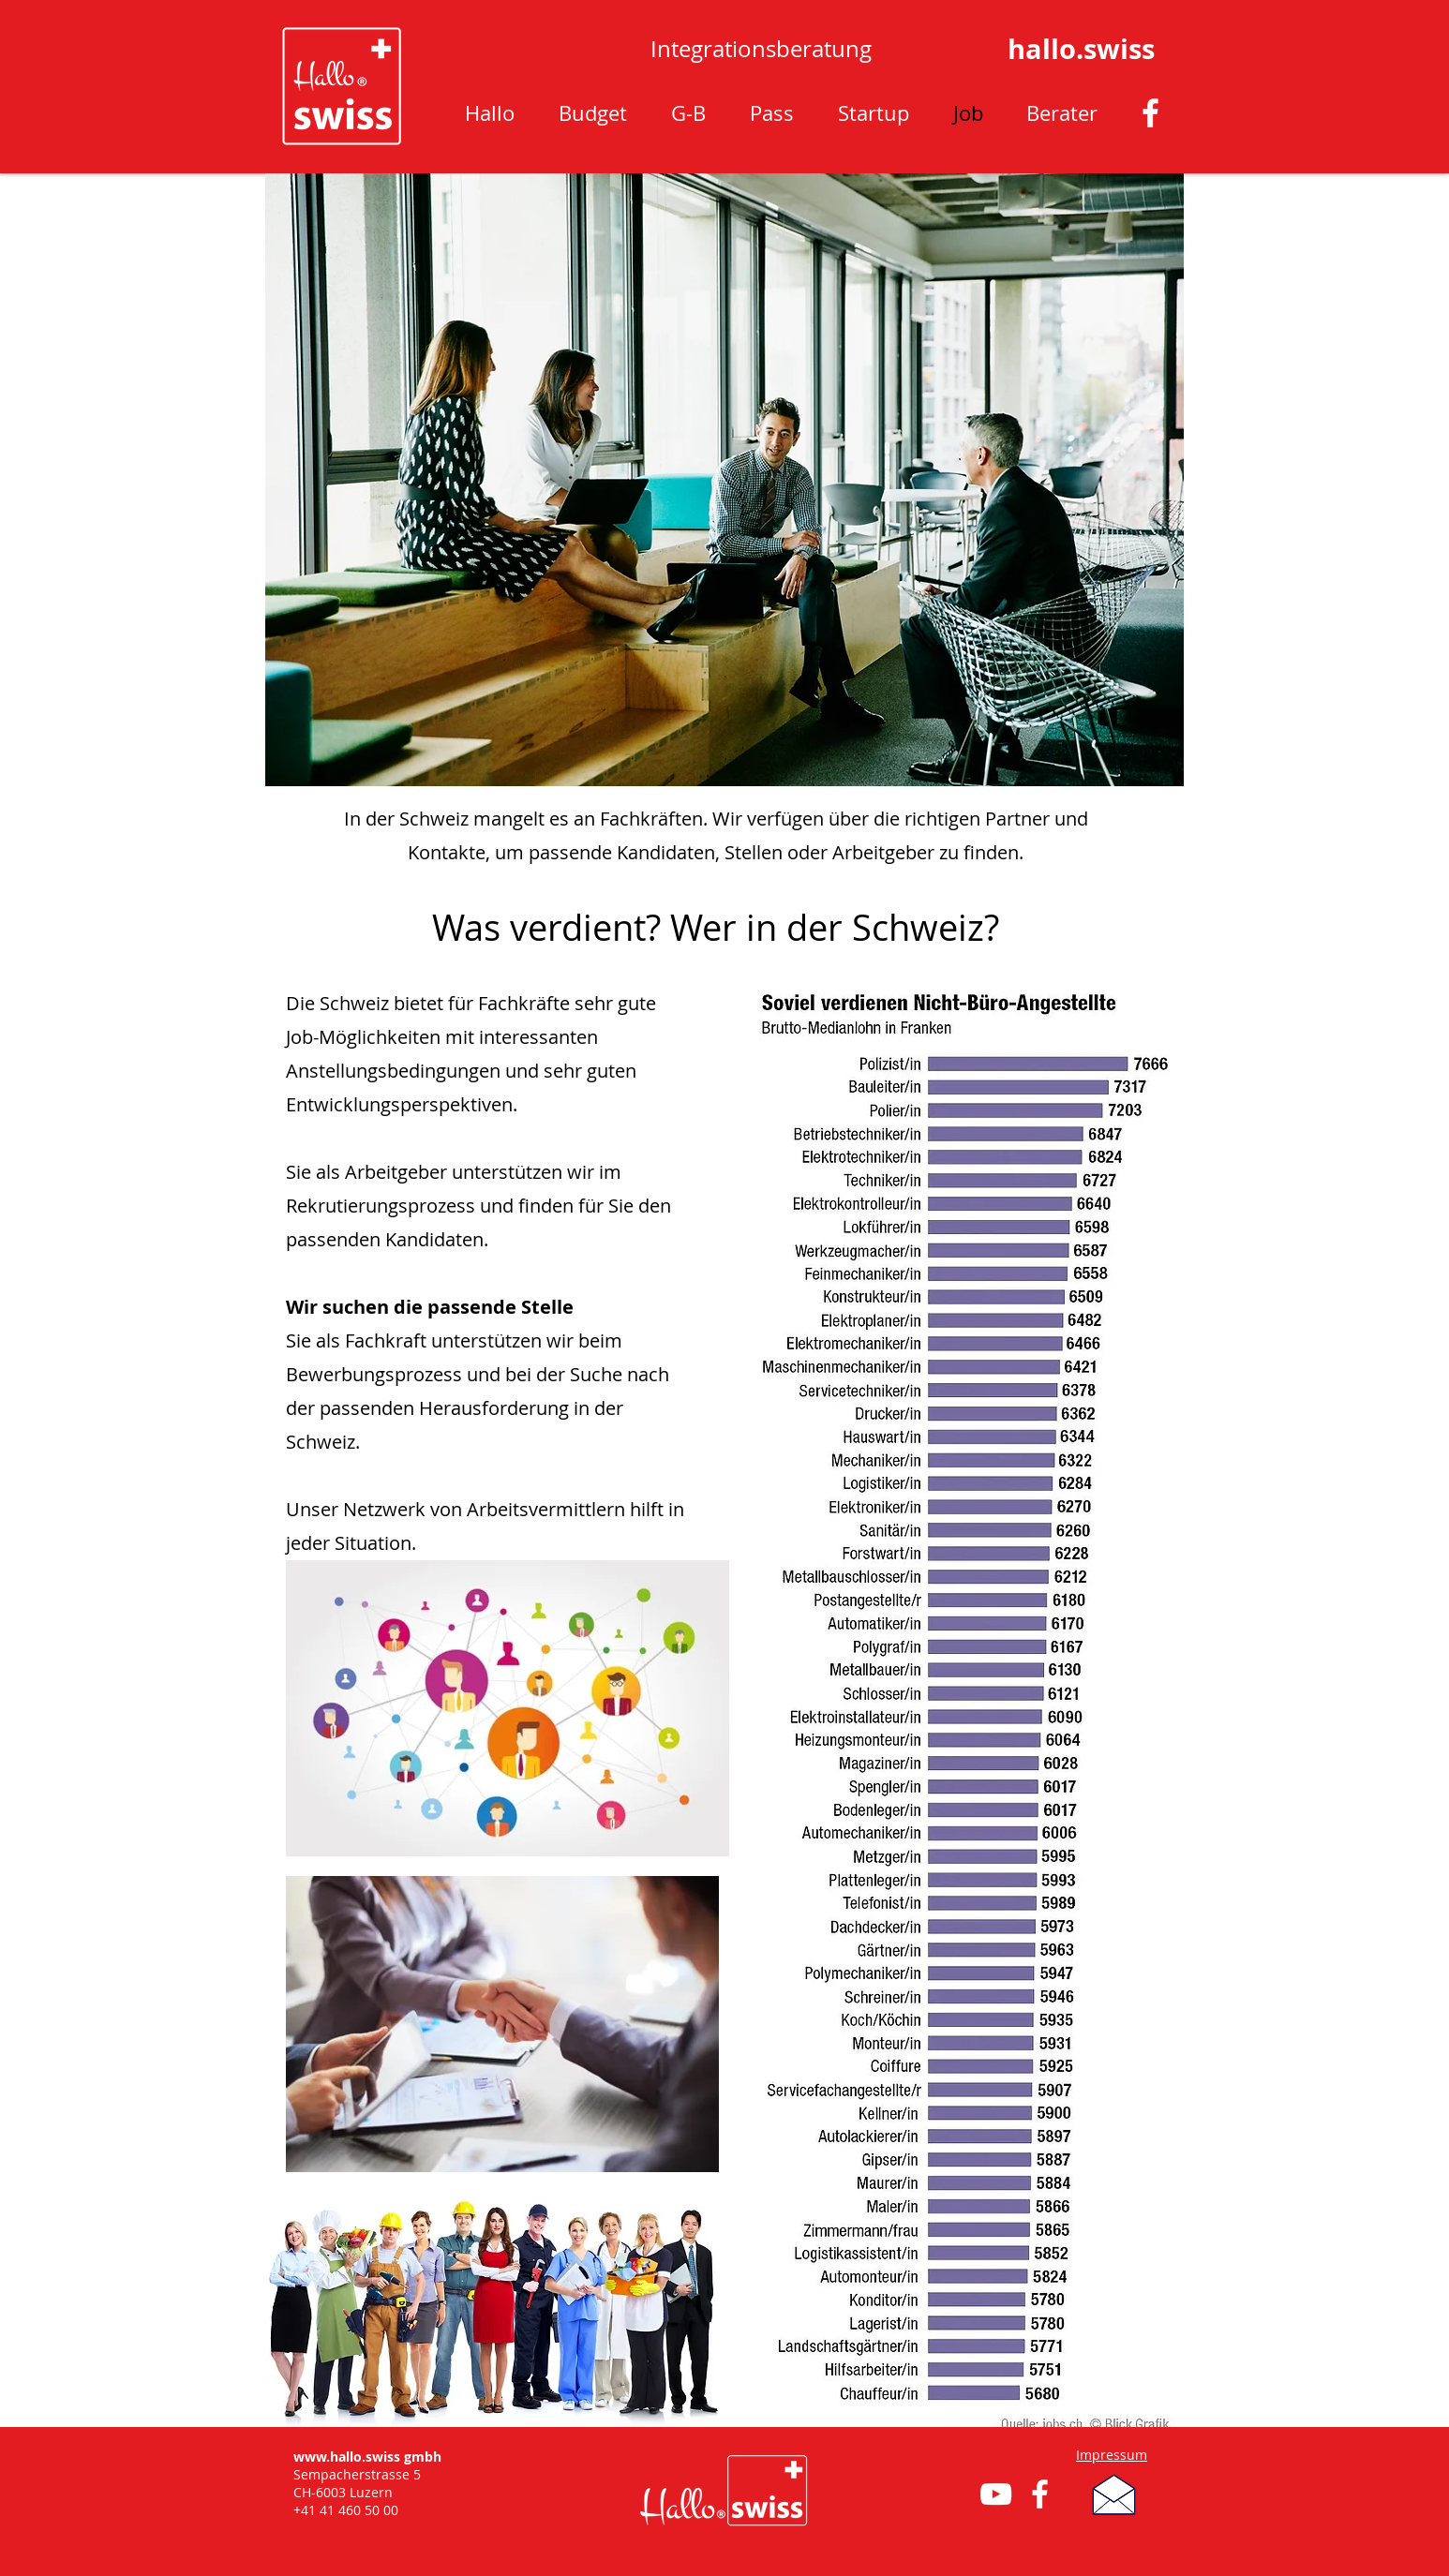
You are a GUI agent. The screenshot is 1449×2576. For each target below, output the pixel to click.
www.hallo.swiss (346, 2456)
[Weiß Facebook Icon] (1150, 113)
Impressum (1111, 2455)
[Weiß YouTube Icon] (996, 2494)
